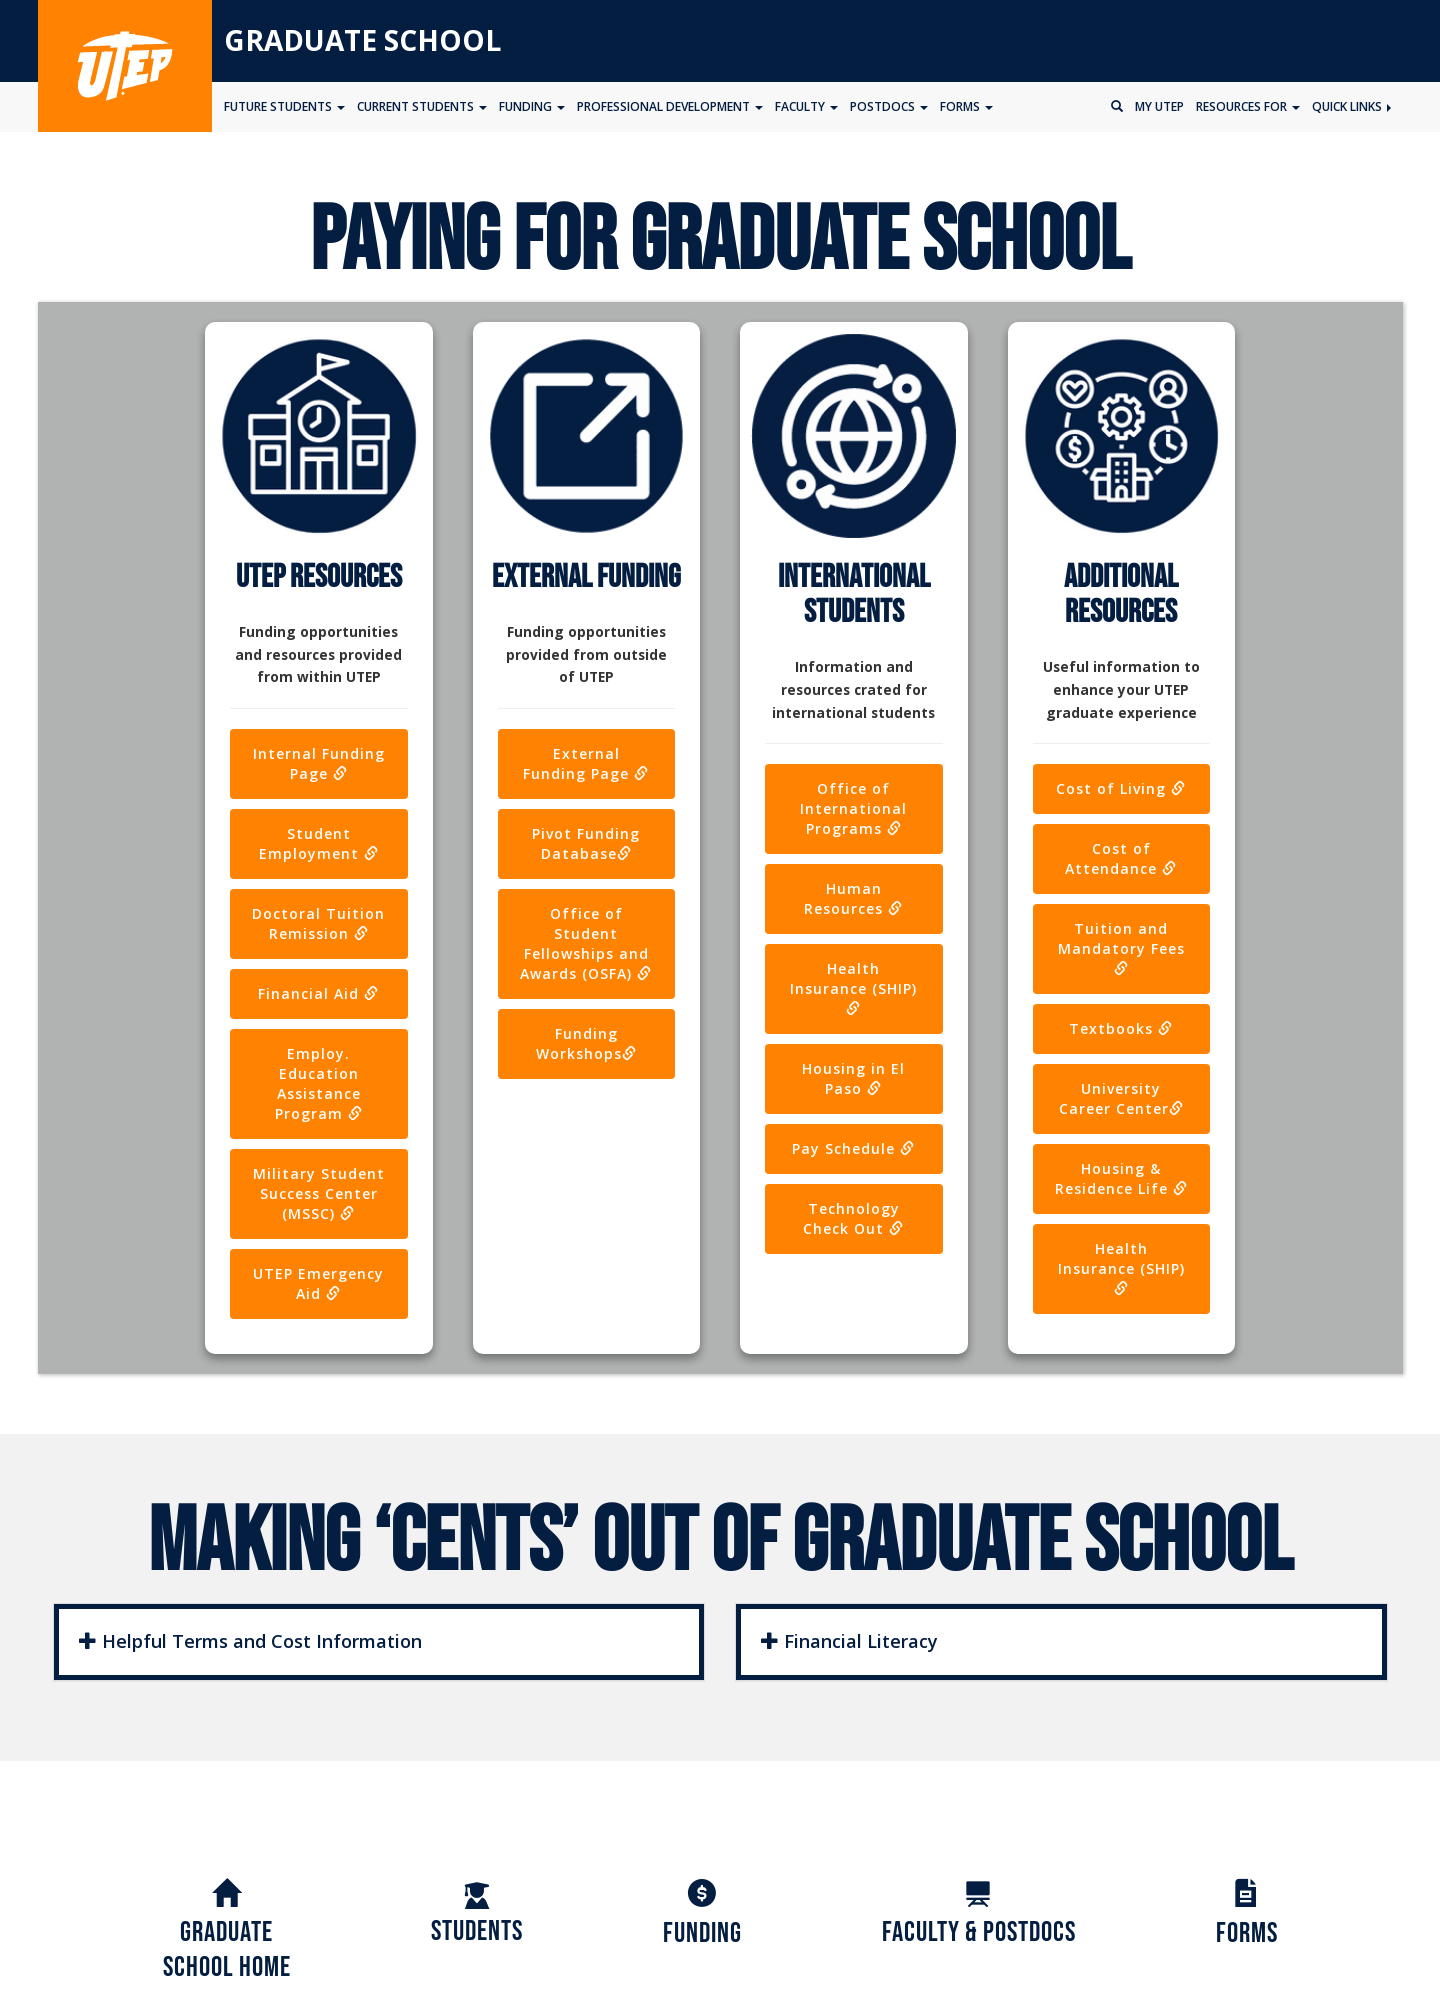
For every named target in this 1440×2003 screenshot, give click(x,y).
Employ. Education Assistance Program (319, 1083)
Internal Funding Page (319, 763)
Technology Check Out (853, 1218)
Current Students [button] (422, 106)
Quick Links (1351, 106)
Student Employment (319, 843)
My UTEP (1159, 106)
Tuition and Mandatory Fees (1121, 947)
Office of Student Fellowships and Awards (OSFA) (586, 943)
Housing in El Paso (853, 1078)
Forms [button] (966, 106)
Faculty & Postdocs (979, 1914)
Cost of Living (1121, 788)
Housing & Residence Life (1121, 1178)
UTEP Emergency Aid (318, 1283)
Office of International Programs (853, 808)
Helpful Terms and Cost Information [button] (250, 1641)
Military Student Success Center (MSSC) (319, 1193)
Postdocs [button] (889, 106)
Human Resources (853, 898)
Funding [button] (532, 106)
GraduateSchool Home (227, 1932)
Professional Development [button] (670, 106)
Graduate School (362, 40)
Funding (702, 1916)
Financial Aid (318, 993)
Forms (1247, 1916)
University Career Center (1121, 1098)
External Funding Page (586, 763)
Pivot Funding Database (586, 843)
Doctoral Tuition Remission (318, 923)
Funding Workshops (586, 1043)
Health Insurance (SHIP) (853, 987)
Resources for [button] (1248, 106)
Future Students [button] (284, 106)
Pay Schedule (853, 1148)
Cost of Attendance (1121, 858)
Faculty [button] (806, 106)
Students (477, 1914)
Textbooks (1121, 1028)
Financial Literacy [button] (849, 1641)
